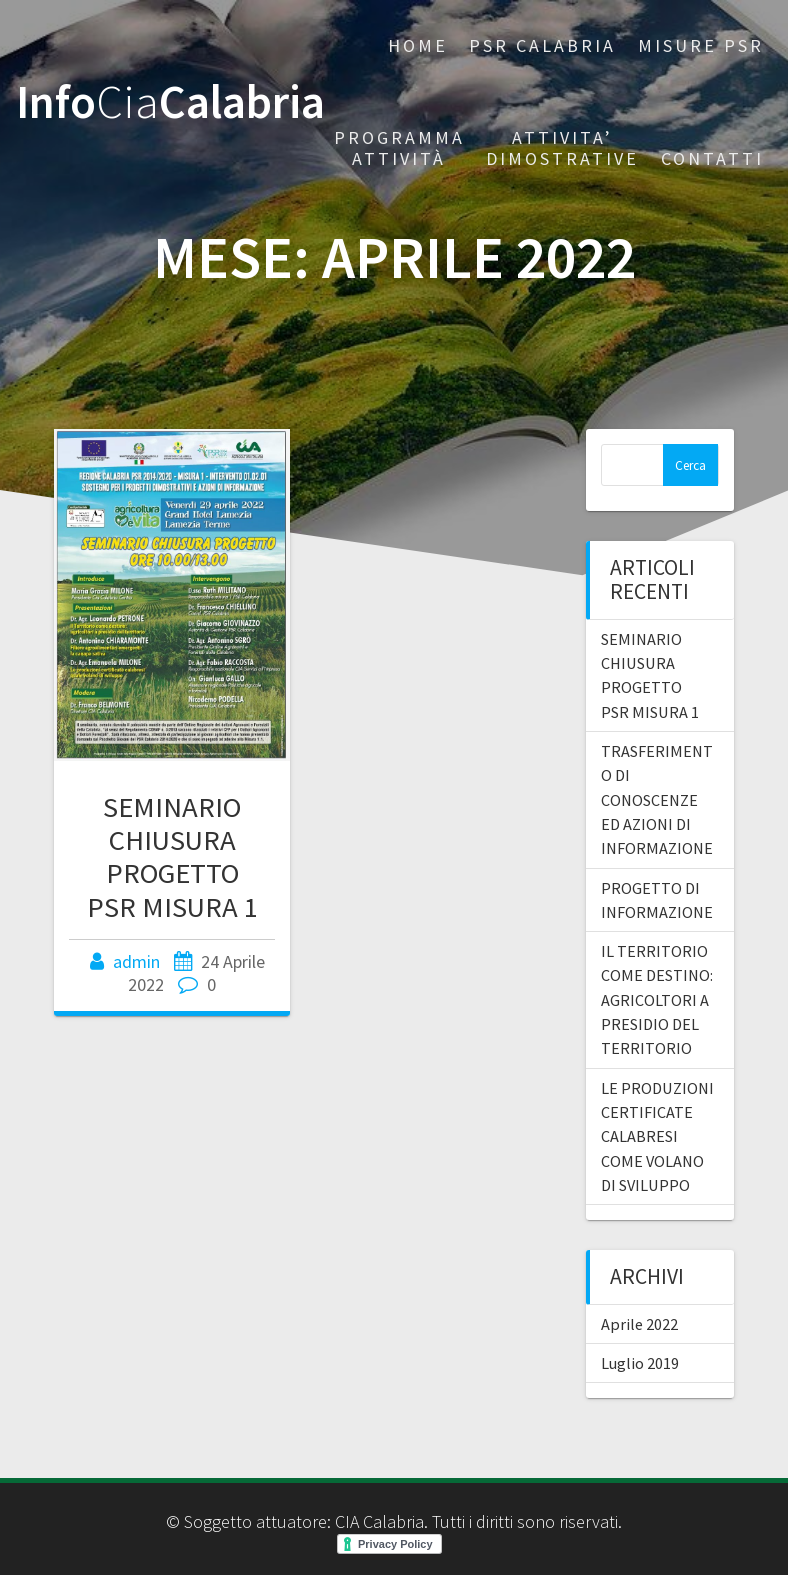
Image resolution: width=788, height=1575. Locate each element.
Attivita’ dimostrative (562, 148)
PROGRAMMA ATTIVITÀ (399, 148)
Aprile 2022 (639, 1324)
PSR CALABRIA (542, 45)
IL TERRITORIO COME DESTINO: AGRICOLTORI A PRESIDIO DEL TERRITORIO (657, 999)
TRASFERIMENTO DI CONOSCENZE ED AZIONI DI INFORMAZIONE (657, 799)
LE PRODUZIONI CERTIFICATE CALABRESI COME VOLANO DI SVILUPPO (657, 1136)
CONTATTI (712, 158)
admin (136, 961)
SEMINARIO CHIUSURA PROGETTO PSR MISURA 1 (172, 856)
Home (418, 45)
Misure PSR (701, 45)
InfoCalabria (170, 102)
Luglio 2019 (640, 1363)
